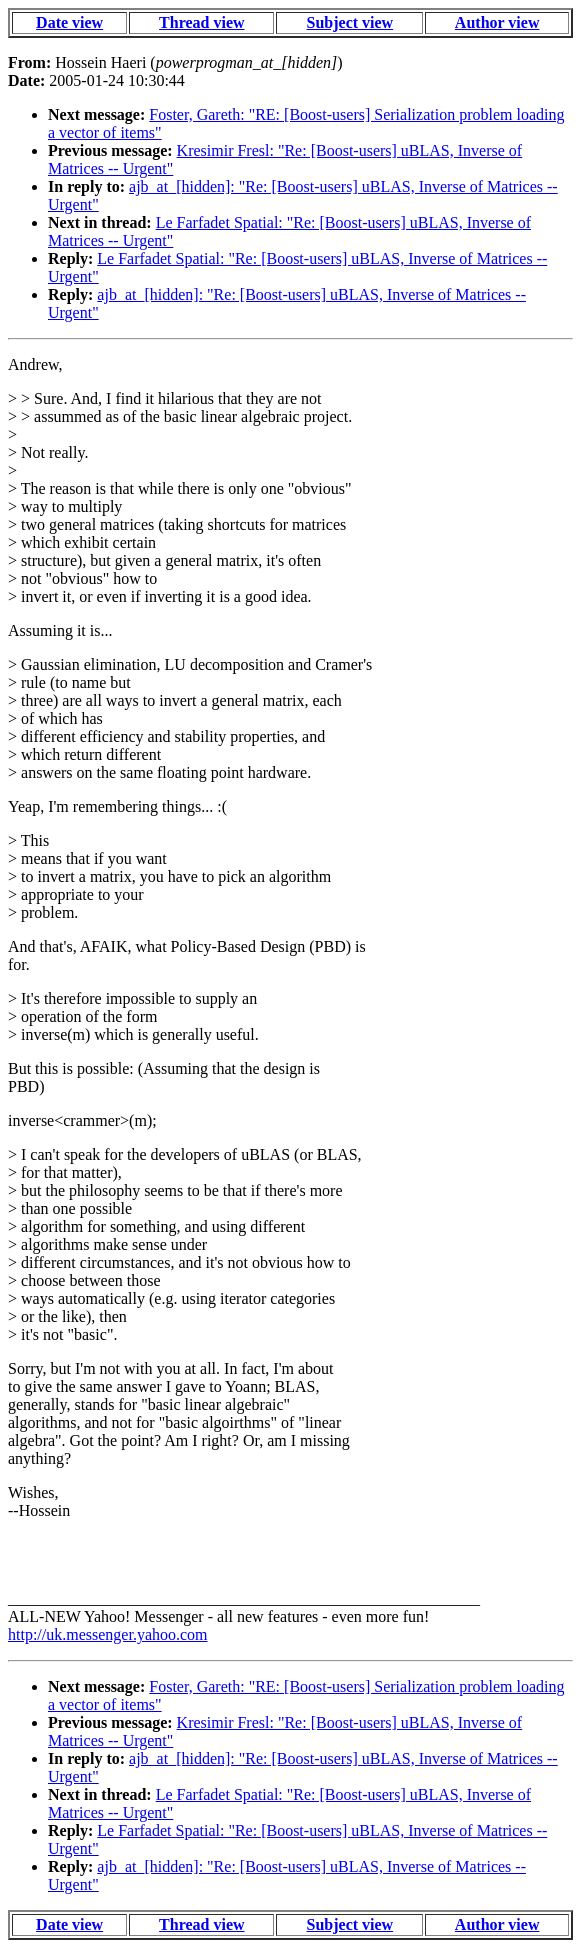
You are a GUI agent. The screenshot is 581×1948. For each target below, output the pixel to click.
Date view (69, 22)
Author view (497, 22)
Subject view (350, 22)
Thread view (201, 22)
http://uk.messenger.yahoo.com (108, 1634)
